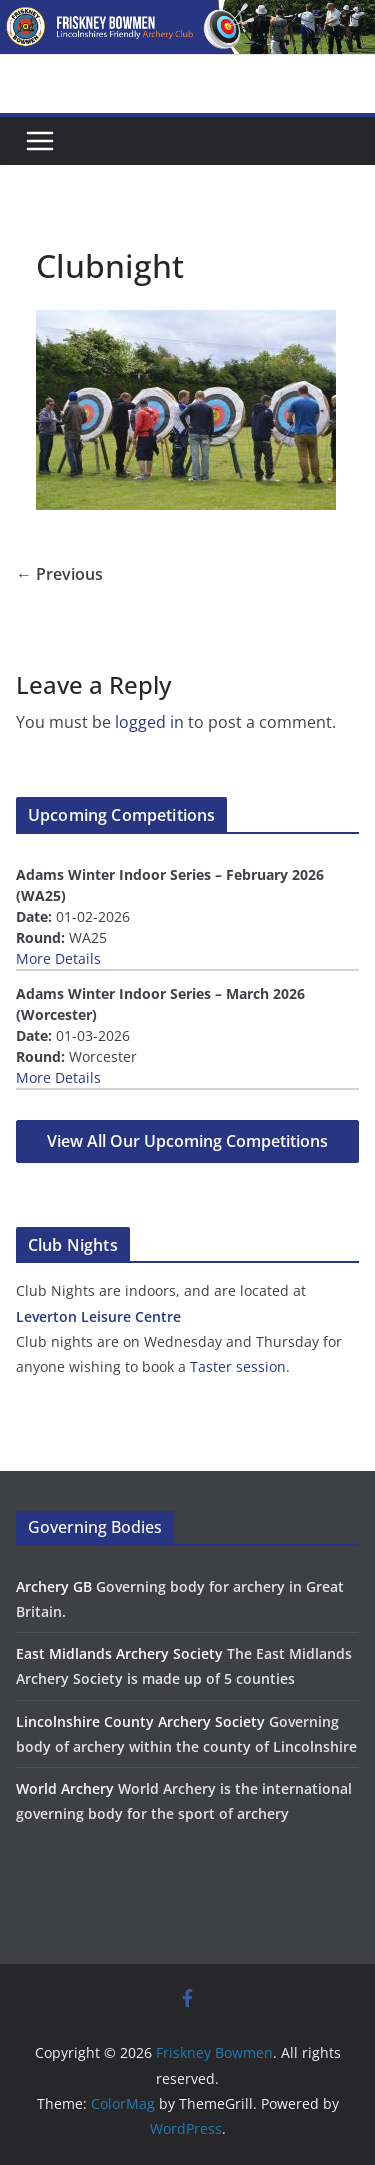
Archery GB (54, 1586)
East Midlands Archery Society (119, 1653)
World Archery (65, 1788)
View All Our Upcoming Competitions (187, 1141)
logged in (149, 722)
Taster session (238, 1366)
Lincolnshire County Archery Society (140, 1721)
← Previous (59, 574)
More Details (58, 958)
